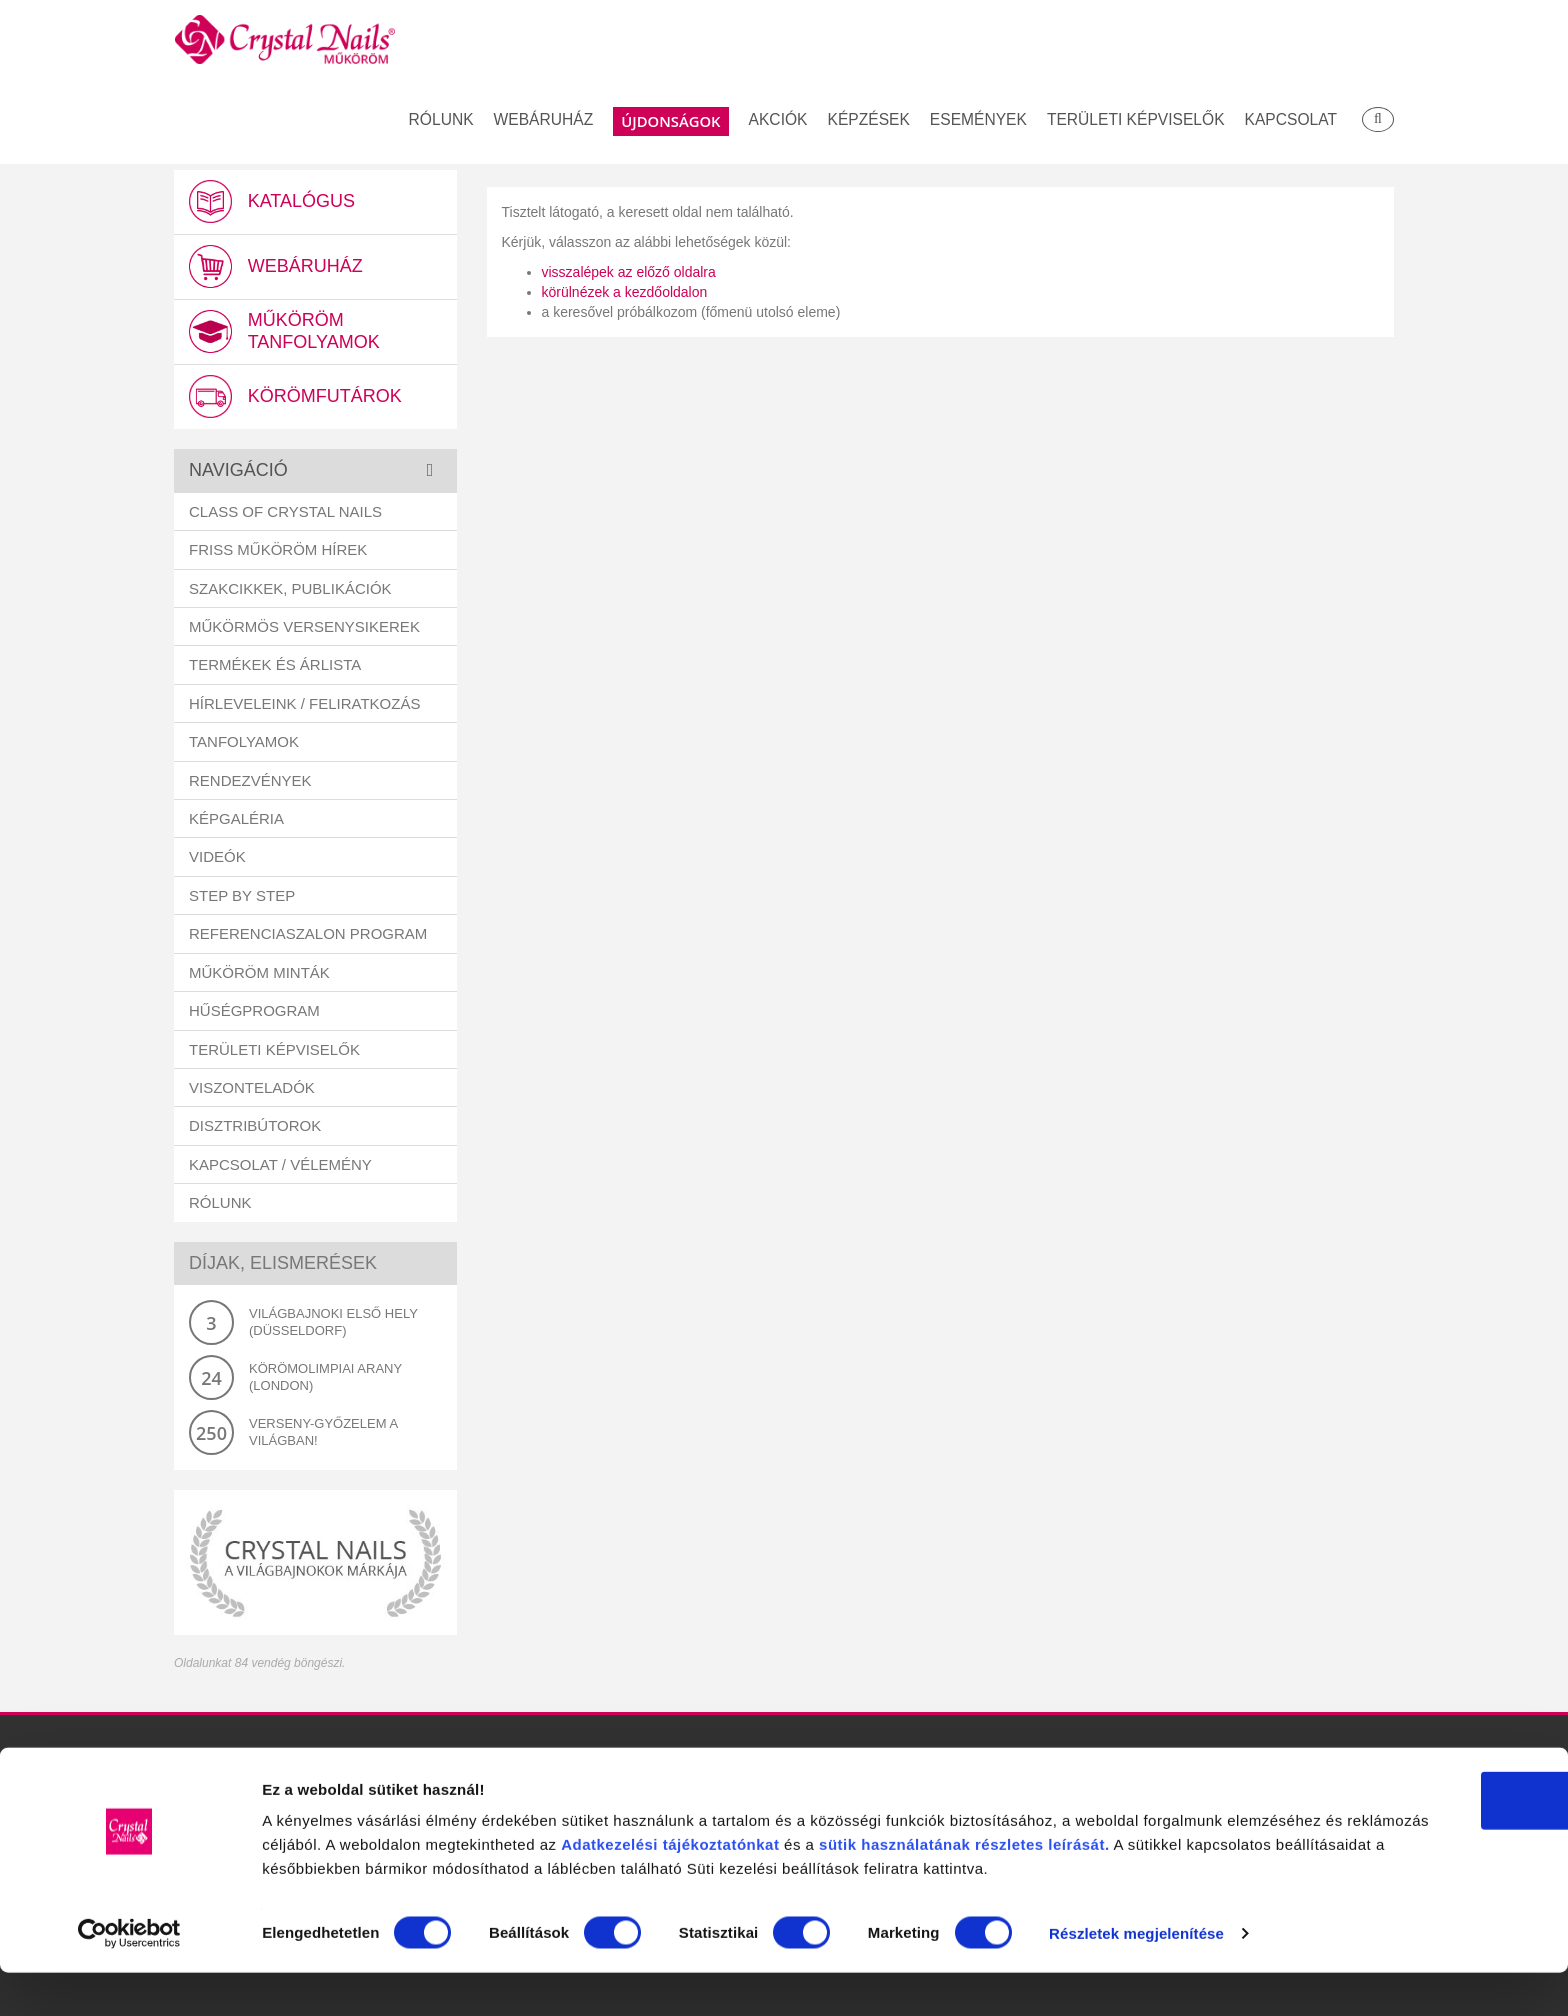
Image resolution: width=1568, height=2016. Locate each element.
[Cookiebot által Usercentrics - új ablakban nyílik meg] (129, 1977)
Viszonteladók (252, 1091)
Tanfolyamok (244, 745)
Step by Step (242, 899)
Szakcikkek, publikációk (290, 591)
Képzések (869, 120)
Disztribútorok (255, 1129)
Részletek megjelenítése (349, 1976)
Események (978, 120)
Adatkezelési (899, 1833)
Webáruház (544, 120)
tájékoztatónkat (1008, 1833)
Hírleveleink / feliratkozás (304, 707)
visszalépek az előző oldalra (629, 272)
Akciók (778, 120)
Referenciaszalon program (308, 937)
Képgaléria (236, 822)
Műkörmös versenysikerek (304, 630)
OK (1401, 1789)
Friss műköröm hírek (278, 553)
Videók (217, 860)
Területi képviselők (1136, 120)
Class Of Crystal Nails (285, 515)
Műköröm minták (259, 976)
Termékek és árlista (275, 668)
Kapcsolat (1291, 120)
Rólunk (441, 120)
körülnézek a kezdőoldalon (625, 292)
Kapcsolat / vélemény (280, 1168)
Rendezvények (250, 784)
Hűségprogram (254, 1014)
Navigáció (238, 474)
